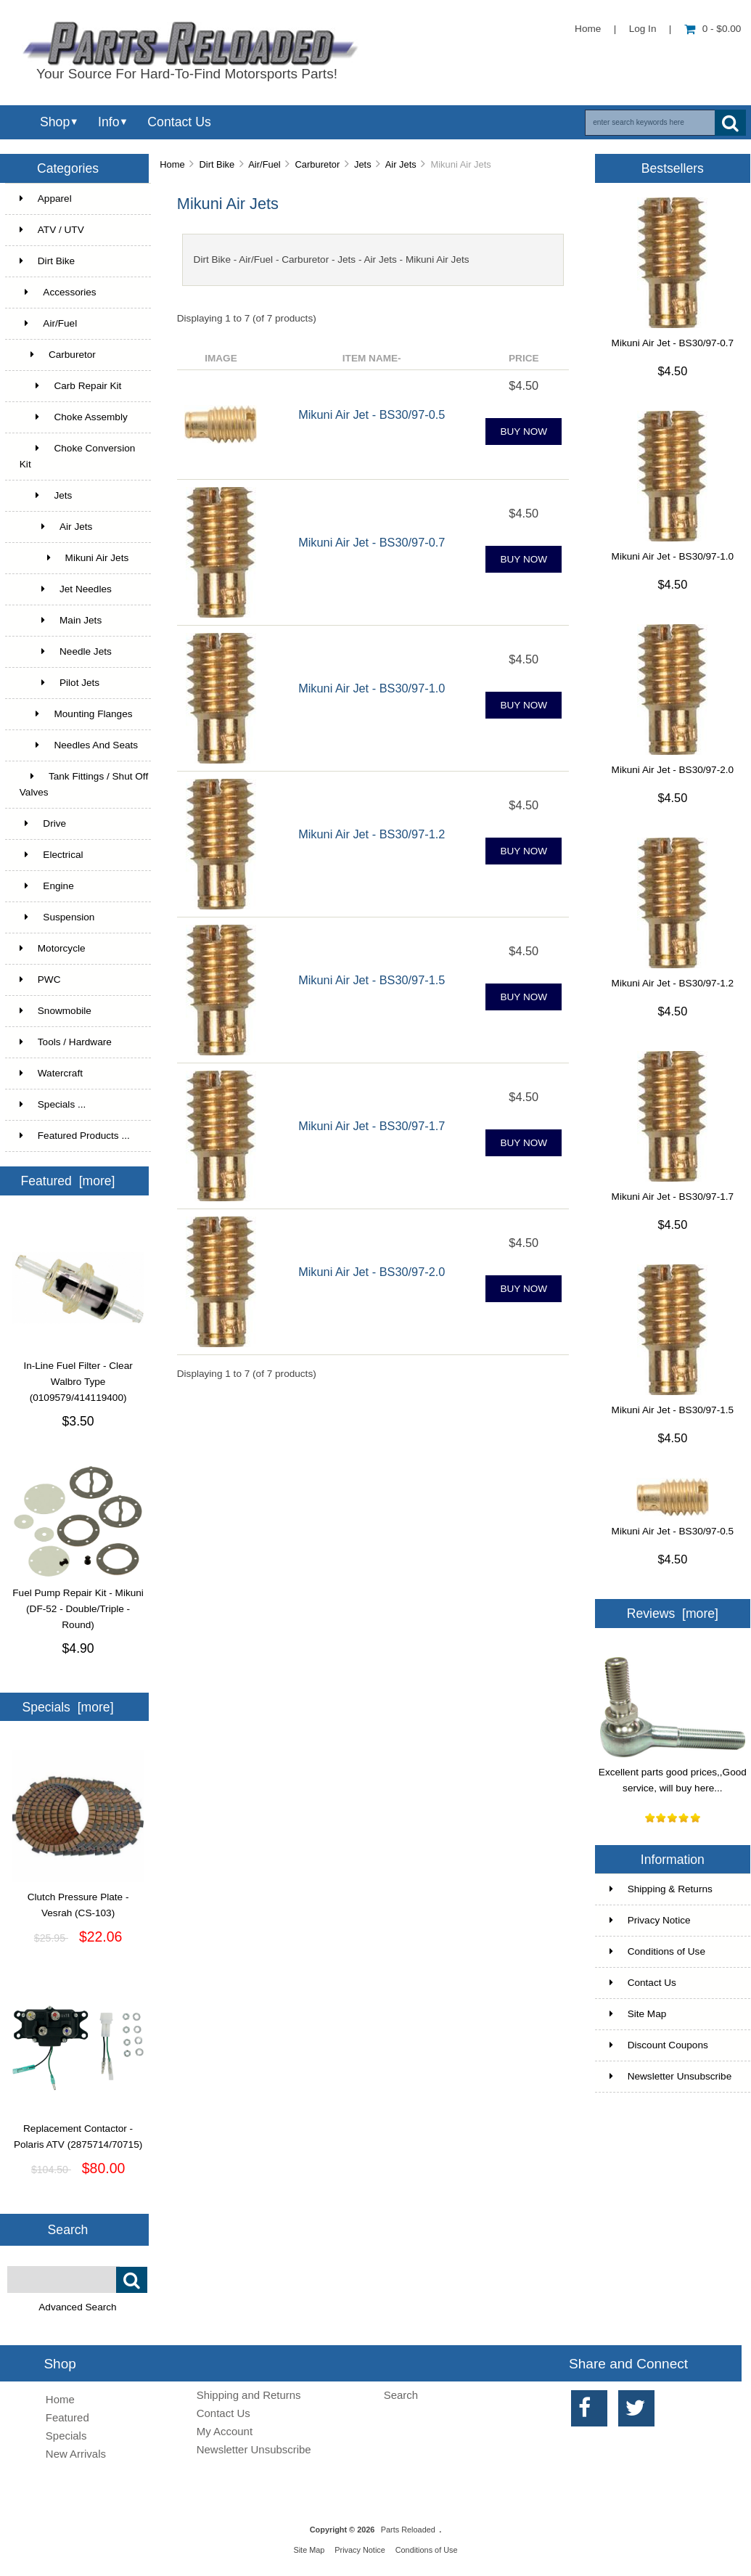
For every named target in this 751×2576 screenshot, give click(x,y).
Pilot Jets (59, 682)
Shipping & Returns (661, 1889)
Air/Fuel (264, 164)
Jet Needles (66, 589)
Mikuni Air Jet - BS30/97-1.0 (371, 688)
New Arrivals (76, 2454)
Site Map (638, 2013)
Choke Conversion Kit (78, 456)
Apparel (46, 198)
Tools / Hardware (66, 1041)
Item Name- (371, 358)
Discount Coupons (659, 2045)
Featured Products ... (75, 1135)
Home (588, 28)
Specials (66, 2435)
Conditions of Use (657, 1951)
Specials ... (53, 1104)
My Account (225, 2431)
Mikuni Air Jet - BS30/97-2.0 (371, 1271)
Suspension (57, 917)
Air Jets (400, 164)
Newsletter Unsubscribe (671, 2076)
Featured (67, 2417)
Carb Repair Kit (71, 385)
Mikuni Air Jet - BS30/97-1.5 (371, 979)
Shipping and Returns (249, 2395)
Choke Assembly (74, 417)
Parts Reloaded (408, 2529)
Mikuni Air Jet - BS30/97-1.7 (371, 1125)
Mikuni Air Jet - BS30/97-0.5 (371, 414)
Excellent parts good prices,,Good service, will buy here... (673, 1775)
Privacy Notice (650, 1920)
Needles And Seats (79, 745)
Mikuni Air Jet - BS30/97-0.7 (371, 542)
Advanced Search (77, 2307)
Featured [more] (67, 1181)
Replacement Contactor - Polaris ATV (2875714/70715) (78, 2131)
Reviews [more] (672, 1613)
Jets (363, 164)
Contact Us (178, 122)
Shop (55, 122)
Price (524, 358)
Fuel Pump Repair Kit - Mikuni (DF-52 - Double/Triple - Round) (78, 1603)
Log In (643, 28)
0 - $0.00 (713, 28)
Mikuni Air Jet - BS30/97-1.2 (371, 834)
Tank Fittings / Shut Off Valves (84, 784)
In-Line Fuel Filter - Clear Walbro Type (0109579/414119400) (78, 1376)
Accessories (58, 292)
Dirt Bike (216, 164)
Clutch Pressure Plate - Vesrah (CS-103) (78, 1899)
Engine (47, 885)
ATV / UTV (52, 229)
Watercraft (51, 1073)
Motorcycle (53, 948)
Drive (43, 823)
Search (68, 2230)
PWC (40, 979)
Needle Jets (66, 651)
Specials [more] (67, 1707)
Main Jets (61, 620)
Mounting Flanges (76, 713)
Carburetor (317, 164)
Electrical (51, 854)
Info (108, 122)
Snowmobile (55, 1010)
